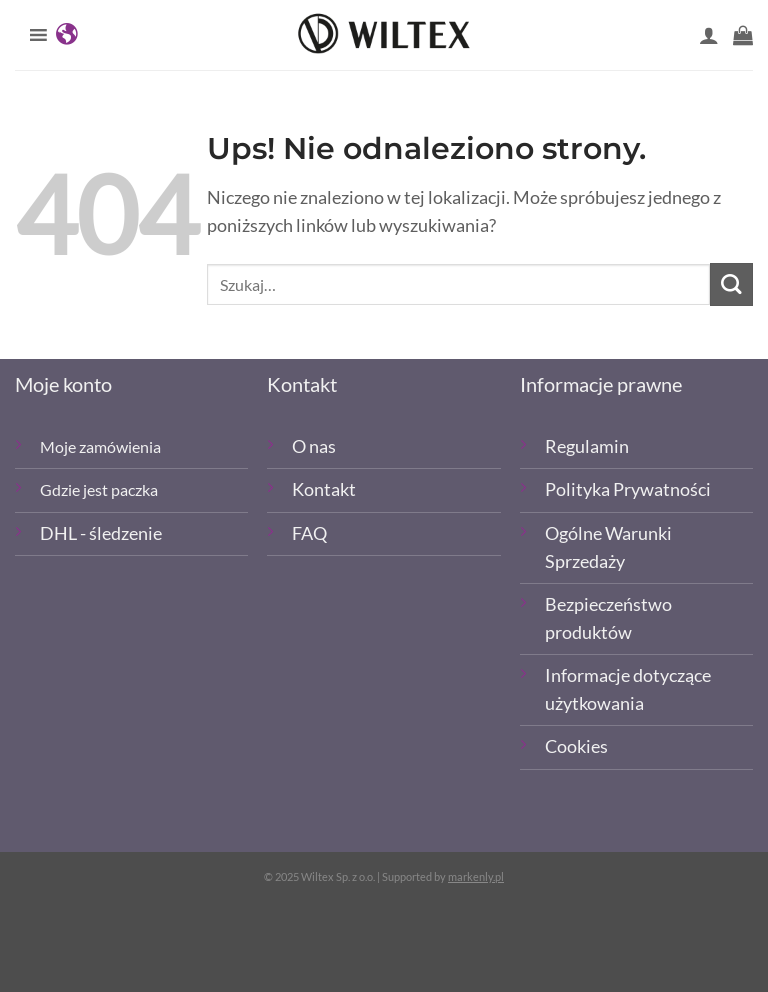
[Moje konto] (709, 35)
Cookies (576, 746)
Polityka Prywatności (628, 489)
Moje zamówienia (100, 446)
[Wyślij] (731, 284)
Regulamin (587, 446)
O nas (314, 446)
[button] (743, 35)
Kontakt (324, 489)
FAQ (309, 533)
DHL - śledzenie (101, 533)
